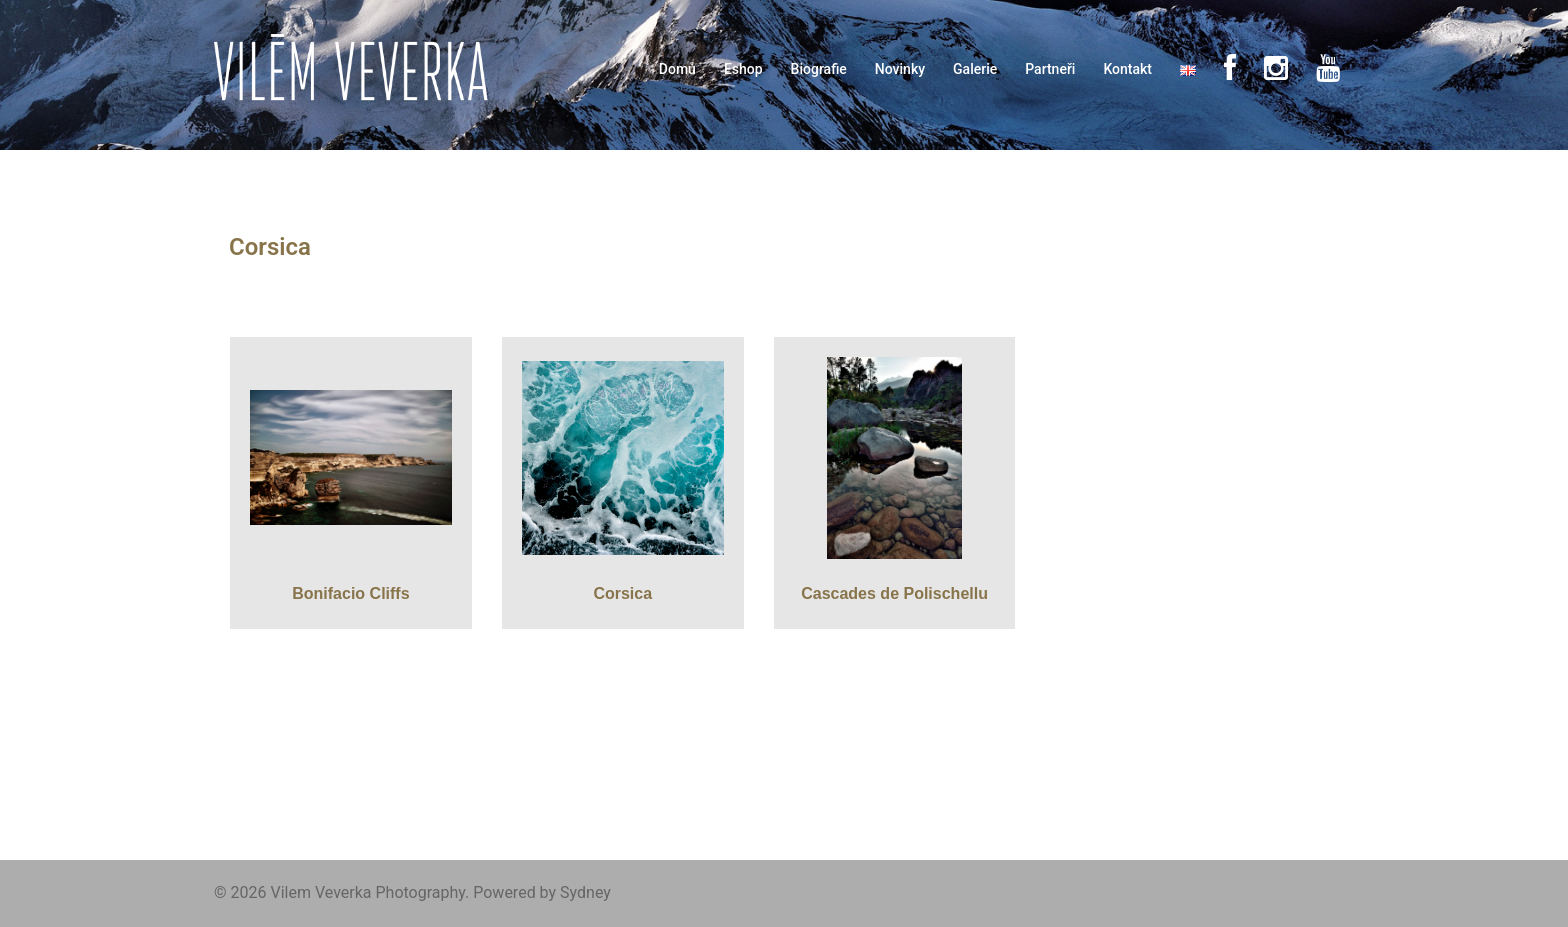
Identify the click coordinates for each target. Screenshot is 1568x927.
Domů (677, 69)
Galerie (975, 69)
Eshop (743, 69)
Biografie (819, 69)
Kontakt (1127, 69)
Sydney (585, 892)
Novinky (900, 69)
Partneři (1050, 69)
